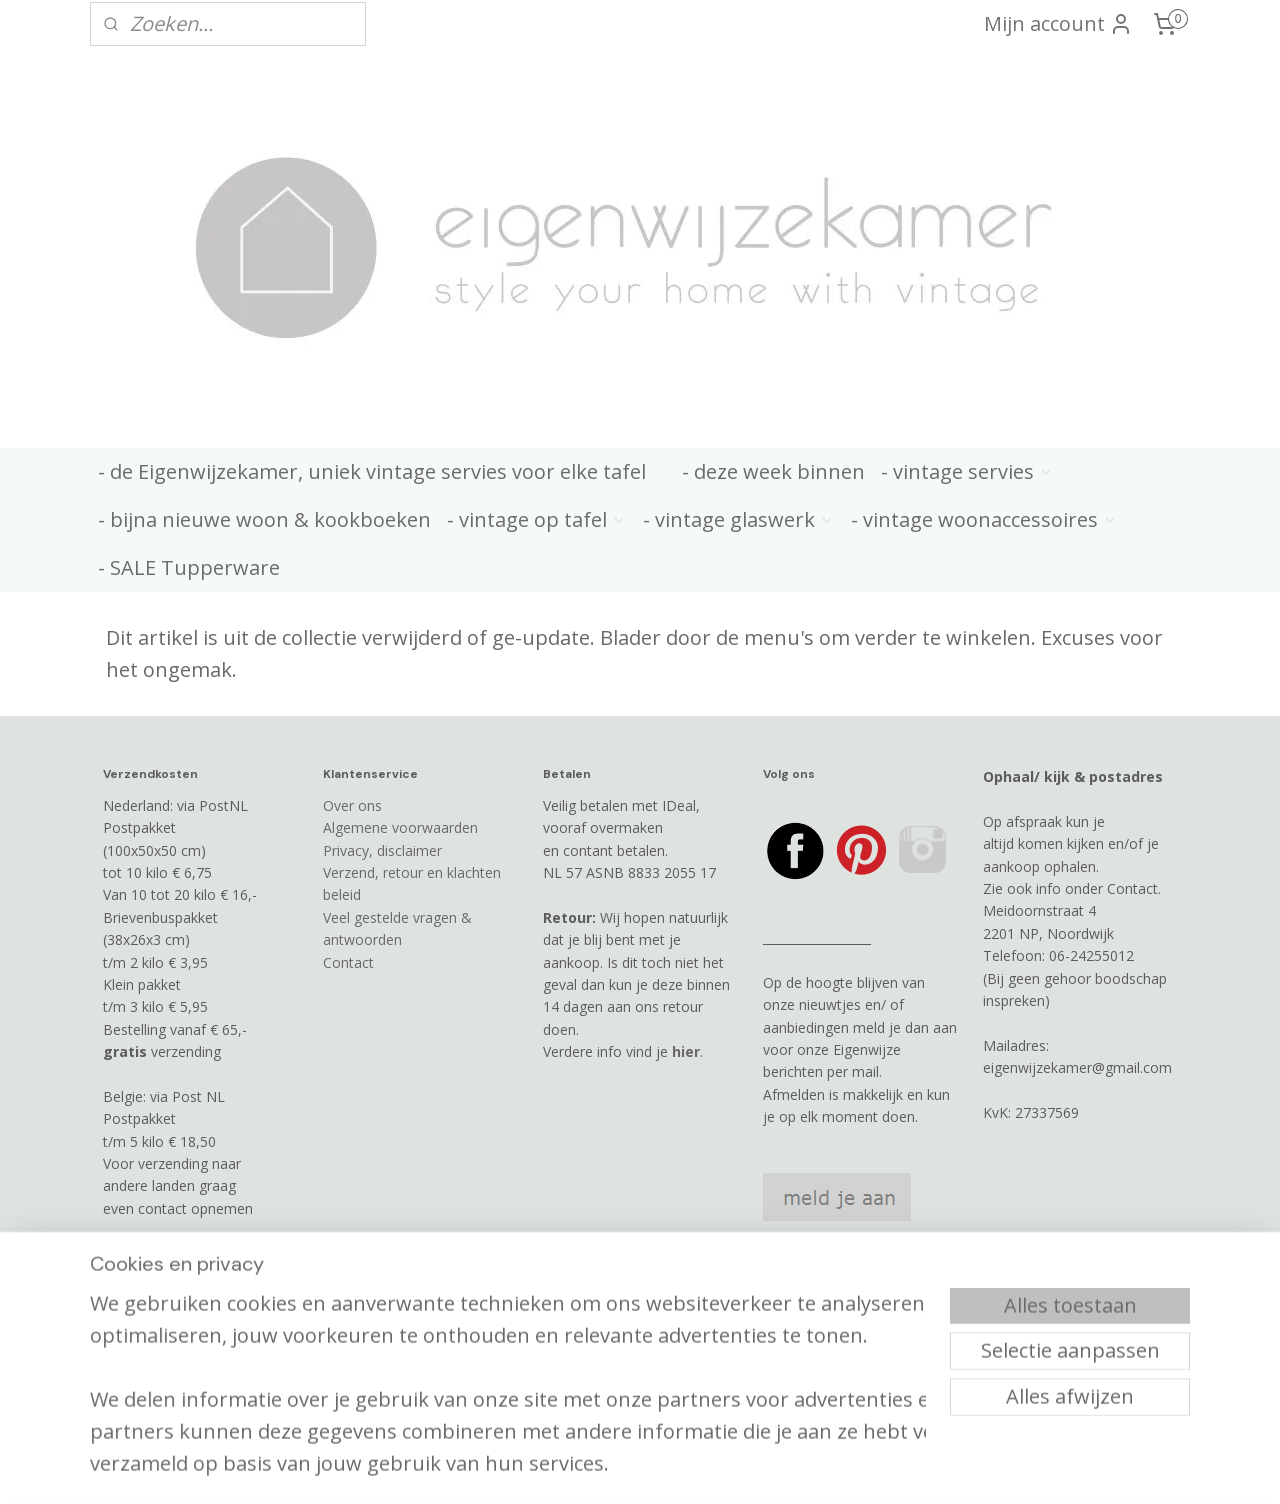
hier (686, 1051)
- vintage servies (967, 471)
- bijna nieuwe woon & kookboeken (264, 519)
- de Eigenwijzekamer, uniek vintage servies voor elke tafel (372, 471)
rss (637, 1425)
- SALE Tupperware (189, 567)
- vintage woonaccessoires (984, 519)
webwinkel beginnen (714, 1425)
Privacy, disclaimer (382, 850)
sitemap (595, 1425)
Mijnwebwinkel (888, 1425)
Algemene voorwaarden (400, 827)
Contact (348, 962)
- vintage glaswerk (739, 519)
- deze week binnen (773, 471)
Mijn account (1058, 23)
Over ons (352, 805)
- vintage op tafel (537, 519)
